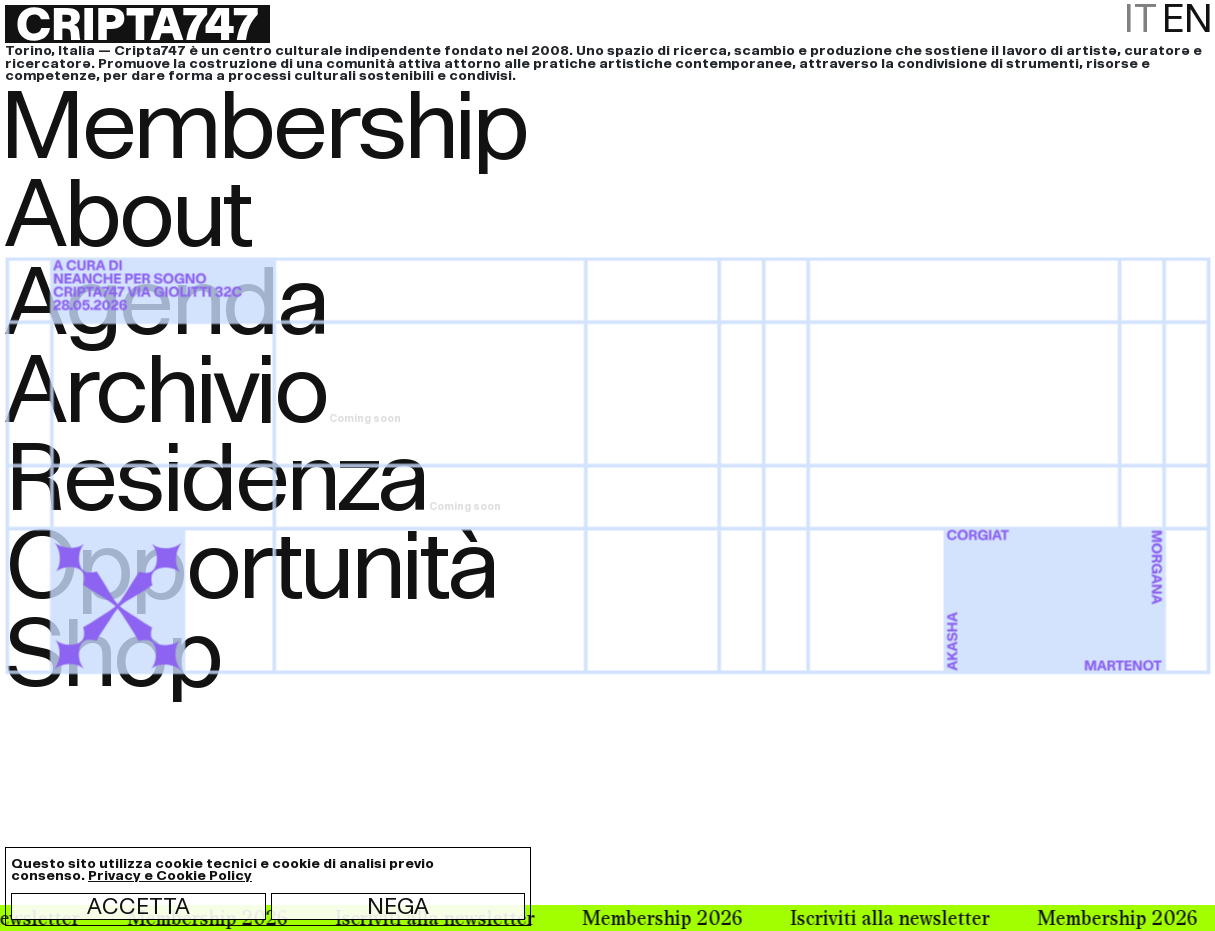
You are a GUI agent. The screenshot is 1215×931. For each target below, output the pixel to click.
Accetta (138, 906)
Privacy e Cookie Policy (170, 875)
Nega (398, 906)
